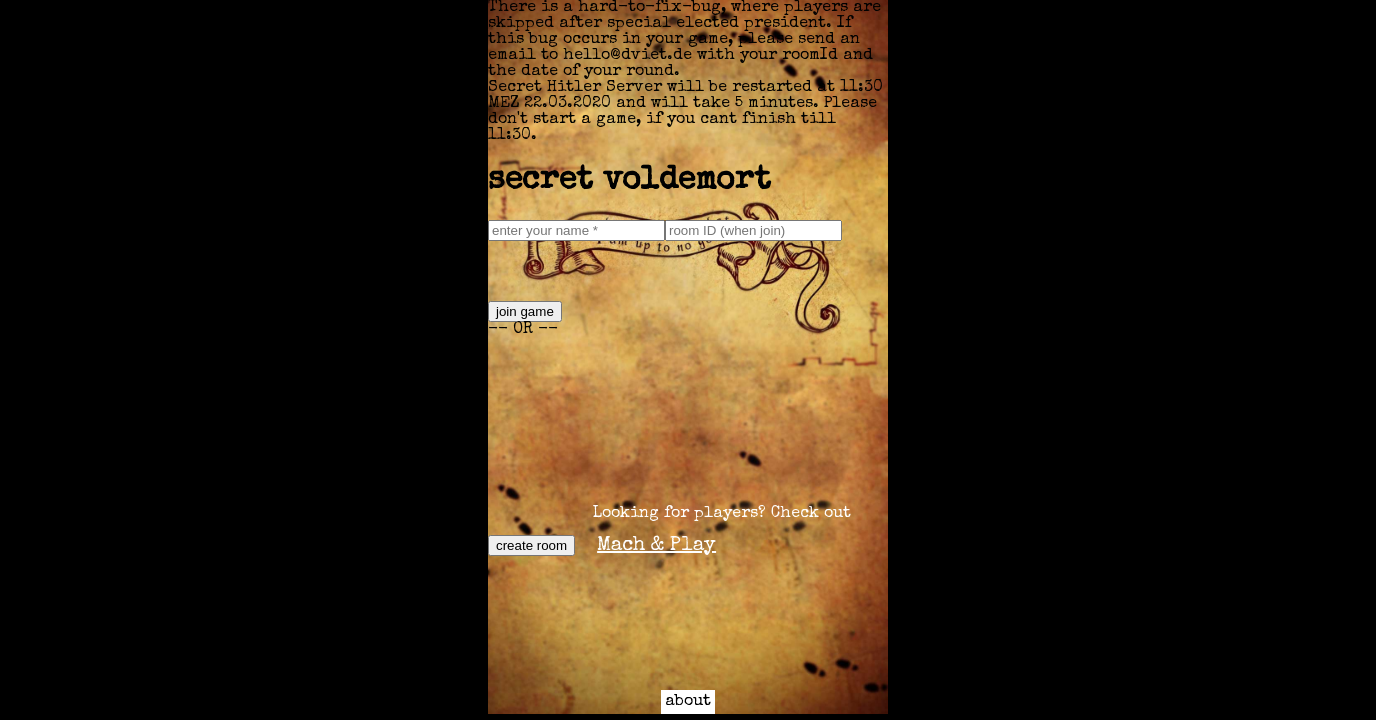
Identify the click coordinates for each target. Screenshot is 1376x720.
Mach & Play (656, 546)
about (688, 702)
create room (531, 545)
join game (525, 311)
